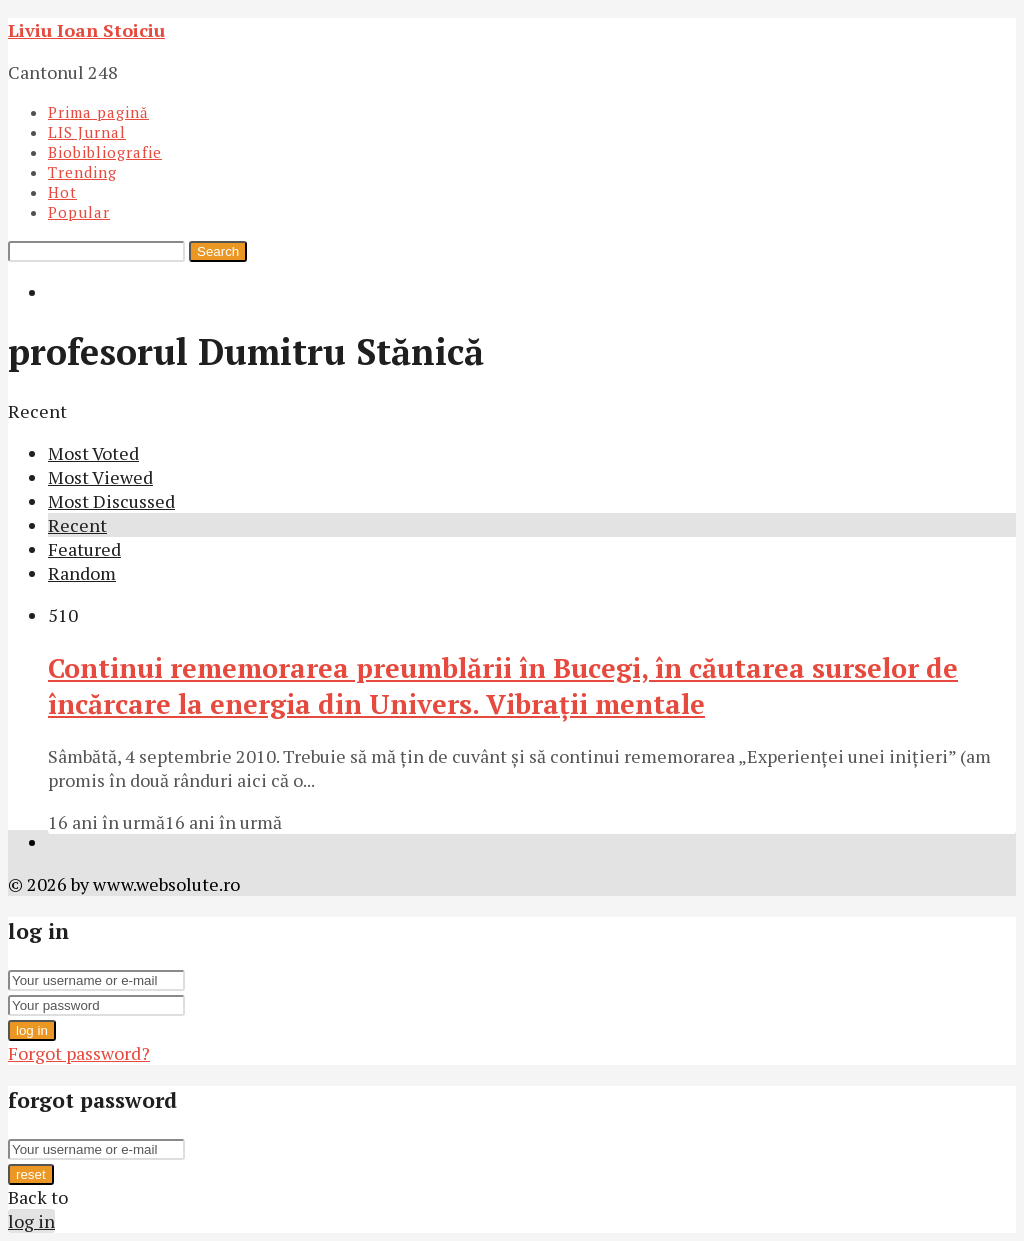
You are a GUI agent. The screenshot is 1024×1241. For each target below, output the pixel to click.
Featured (84, 549)
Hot (62, 192)
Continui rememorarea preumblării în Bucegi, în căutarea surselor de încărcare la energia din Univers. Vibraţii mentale (503, 686)
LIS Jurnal (87, 132)
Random (82, 573)
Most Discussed (111, 501)
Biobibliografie (105, 152)
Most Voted (93, 453)
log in (32, 1030)
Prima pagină (98, 112)
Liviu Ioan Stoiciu (86, 30)
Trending (82, 172)
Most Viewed (100, 477)
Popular (79, 212)
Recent (77, 525)
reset (31, 1174)
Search (218, 251)
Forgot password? (79, 1053)
